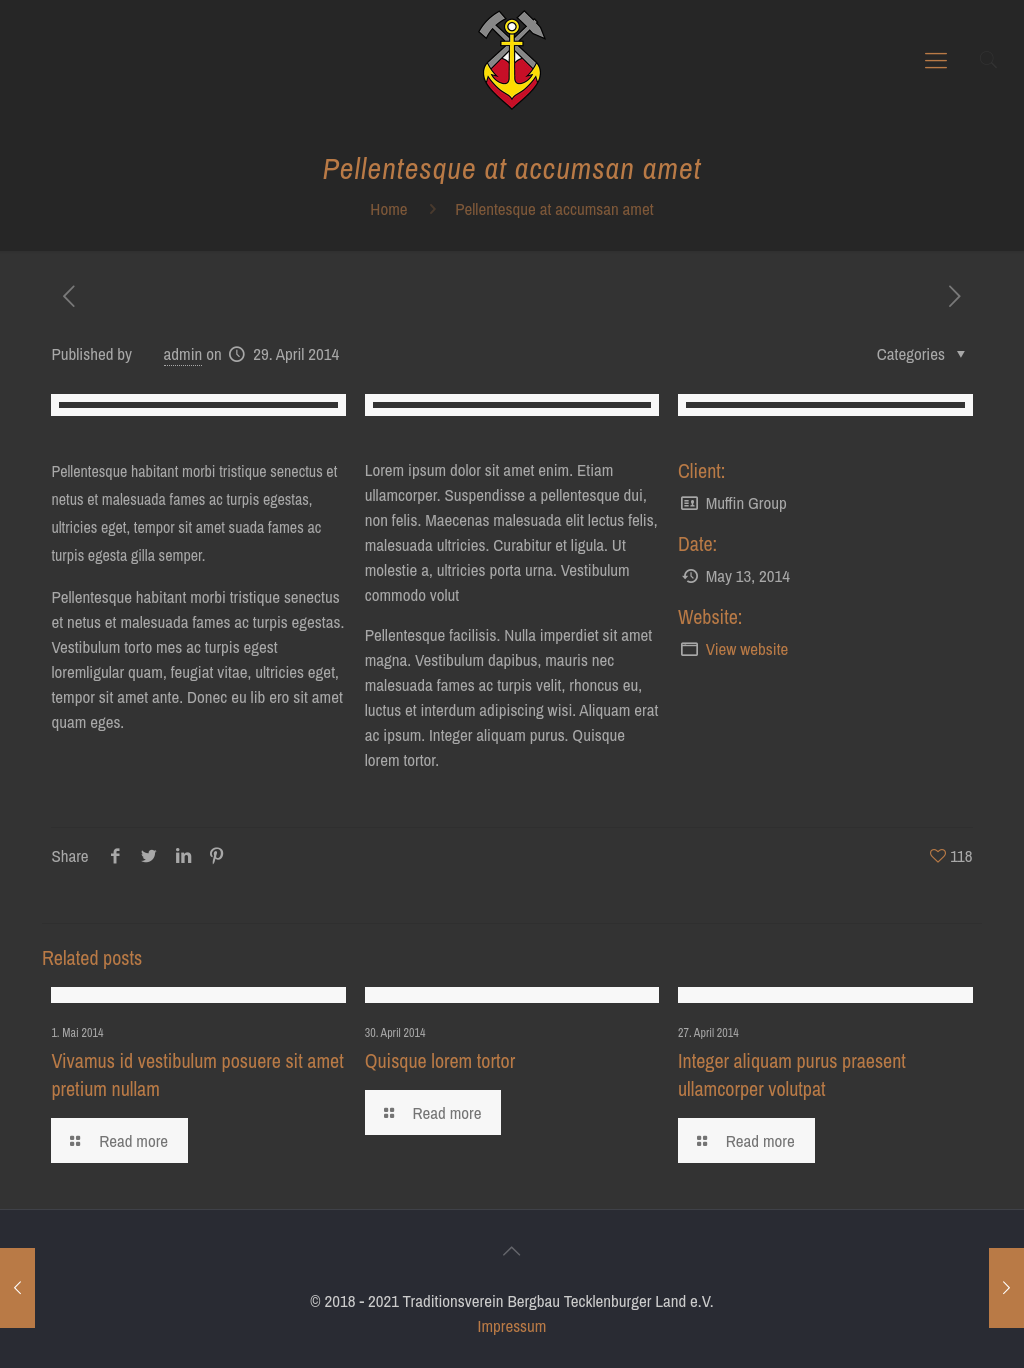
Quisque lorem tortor (440, 1060)
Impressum (512, 1325)
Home (388, 208)
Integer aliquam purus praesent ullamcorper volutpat (792, 1074)
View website (747, 648)
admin (183, 353)
